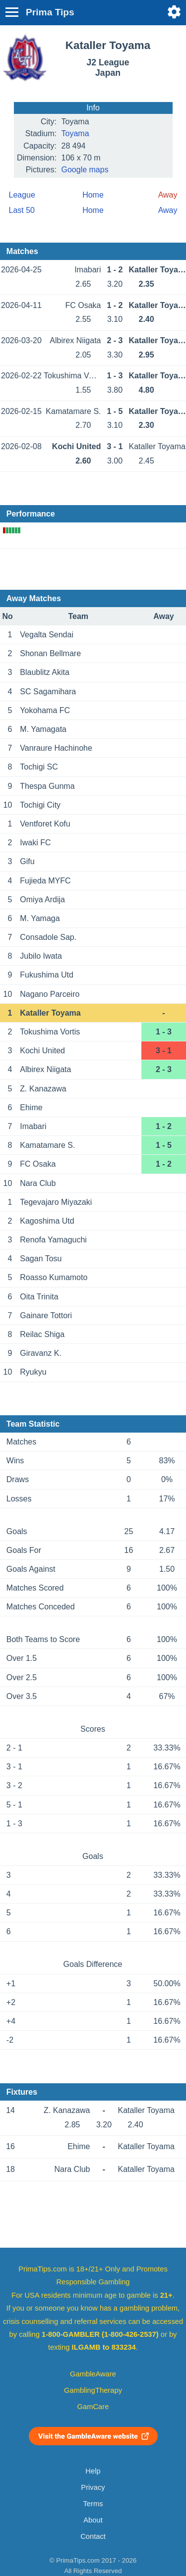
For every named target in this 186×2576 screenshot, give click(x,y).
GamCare (93, 2407)
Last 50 (22, 210)
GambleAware (93, 2374)
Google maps (85, 169)
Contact (93, 2536)
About (92, 2520)
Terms (93, 2504)
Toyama (75, 133)
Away (168, 210)
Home (93, 195)
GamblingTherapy (93, 2390)
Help (92, 2471)
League (22, 195)
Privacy (93, 2487)
